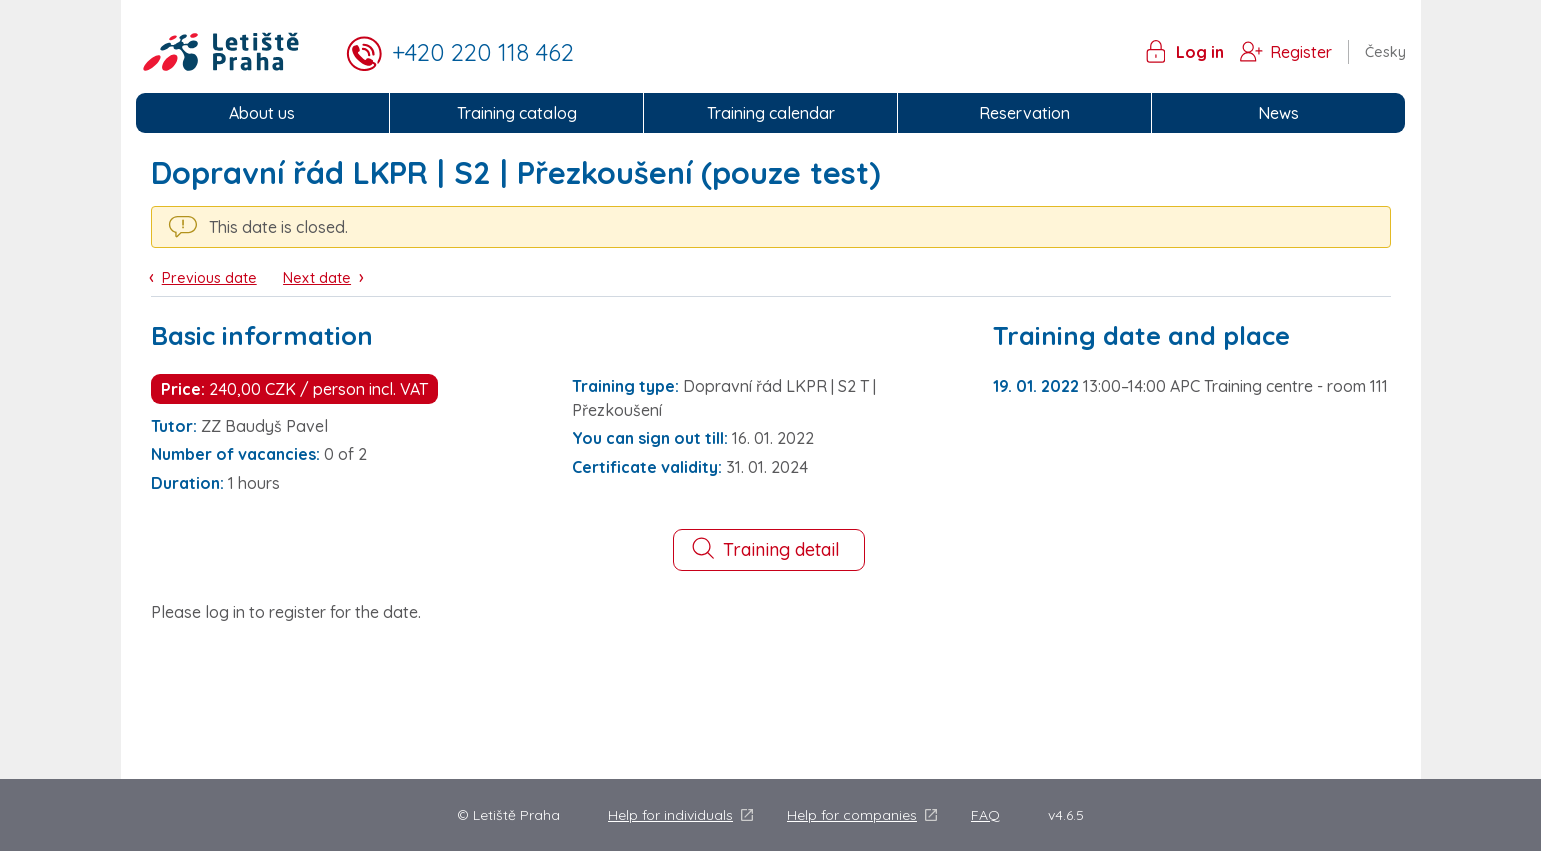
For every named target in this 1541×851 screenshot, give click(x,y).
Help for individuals (670, 815)
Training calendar (771, 113)
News (1278, 113)
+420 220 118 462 (483, 52)
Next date (317, 278)
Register (1301, 52)
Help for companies (852, 815)
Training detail (765, 549)
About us (262, 113)
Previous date (209, 278)
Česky (1385, 52)
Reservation (1024, 113)
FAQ (985, 815)
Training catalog (517, 113)
